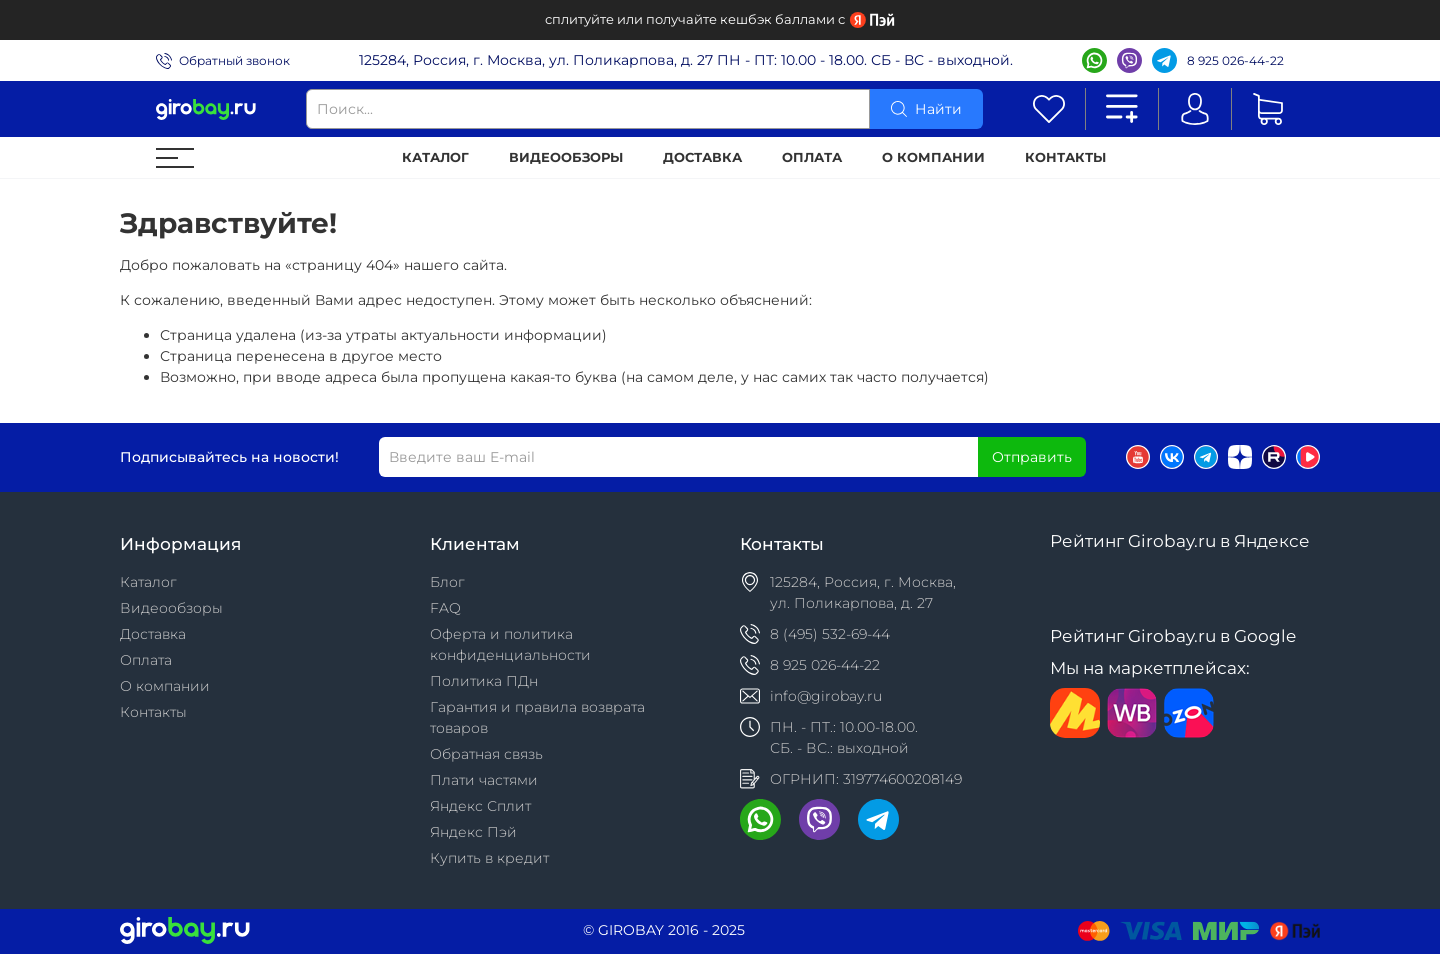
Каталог (435, 157)
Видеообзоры (566, 157)
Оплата (812, 157)
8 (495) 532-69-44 (830, 634)
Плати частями (484, 780)
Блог (447, 582)
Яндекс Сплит (480, 806)
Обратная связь (486, 754)
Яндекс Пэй (473, 832)
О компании (933, 157)
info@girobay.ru (826, 696)
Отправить (1032, 457)
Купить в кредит (489, 858)
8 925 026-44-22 (1235, 60)
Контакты (1065, 157)
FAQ (445, 608)
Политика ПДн (484, 681)
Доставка (702, 157)
